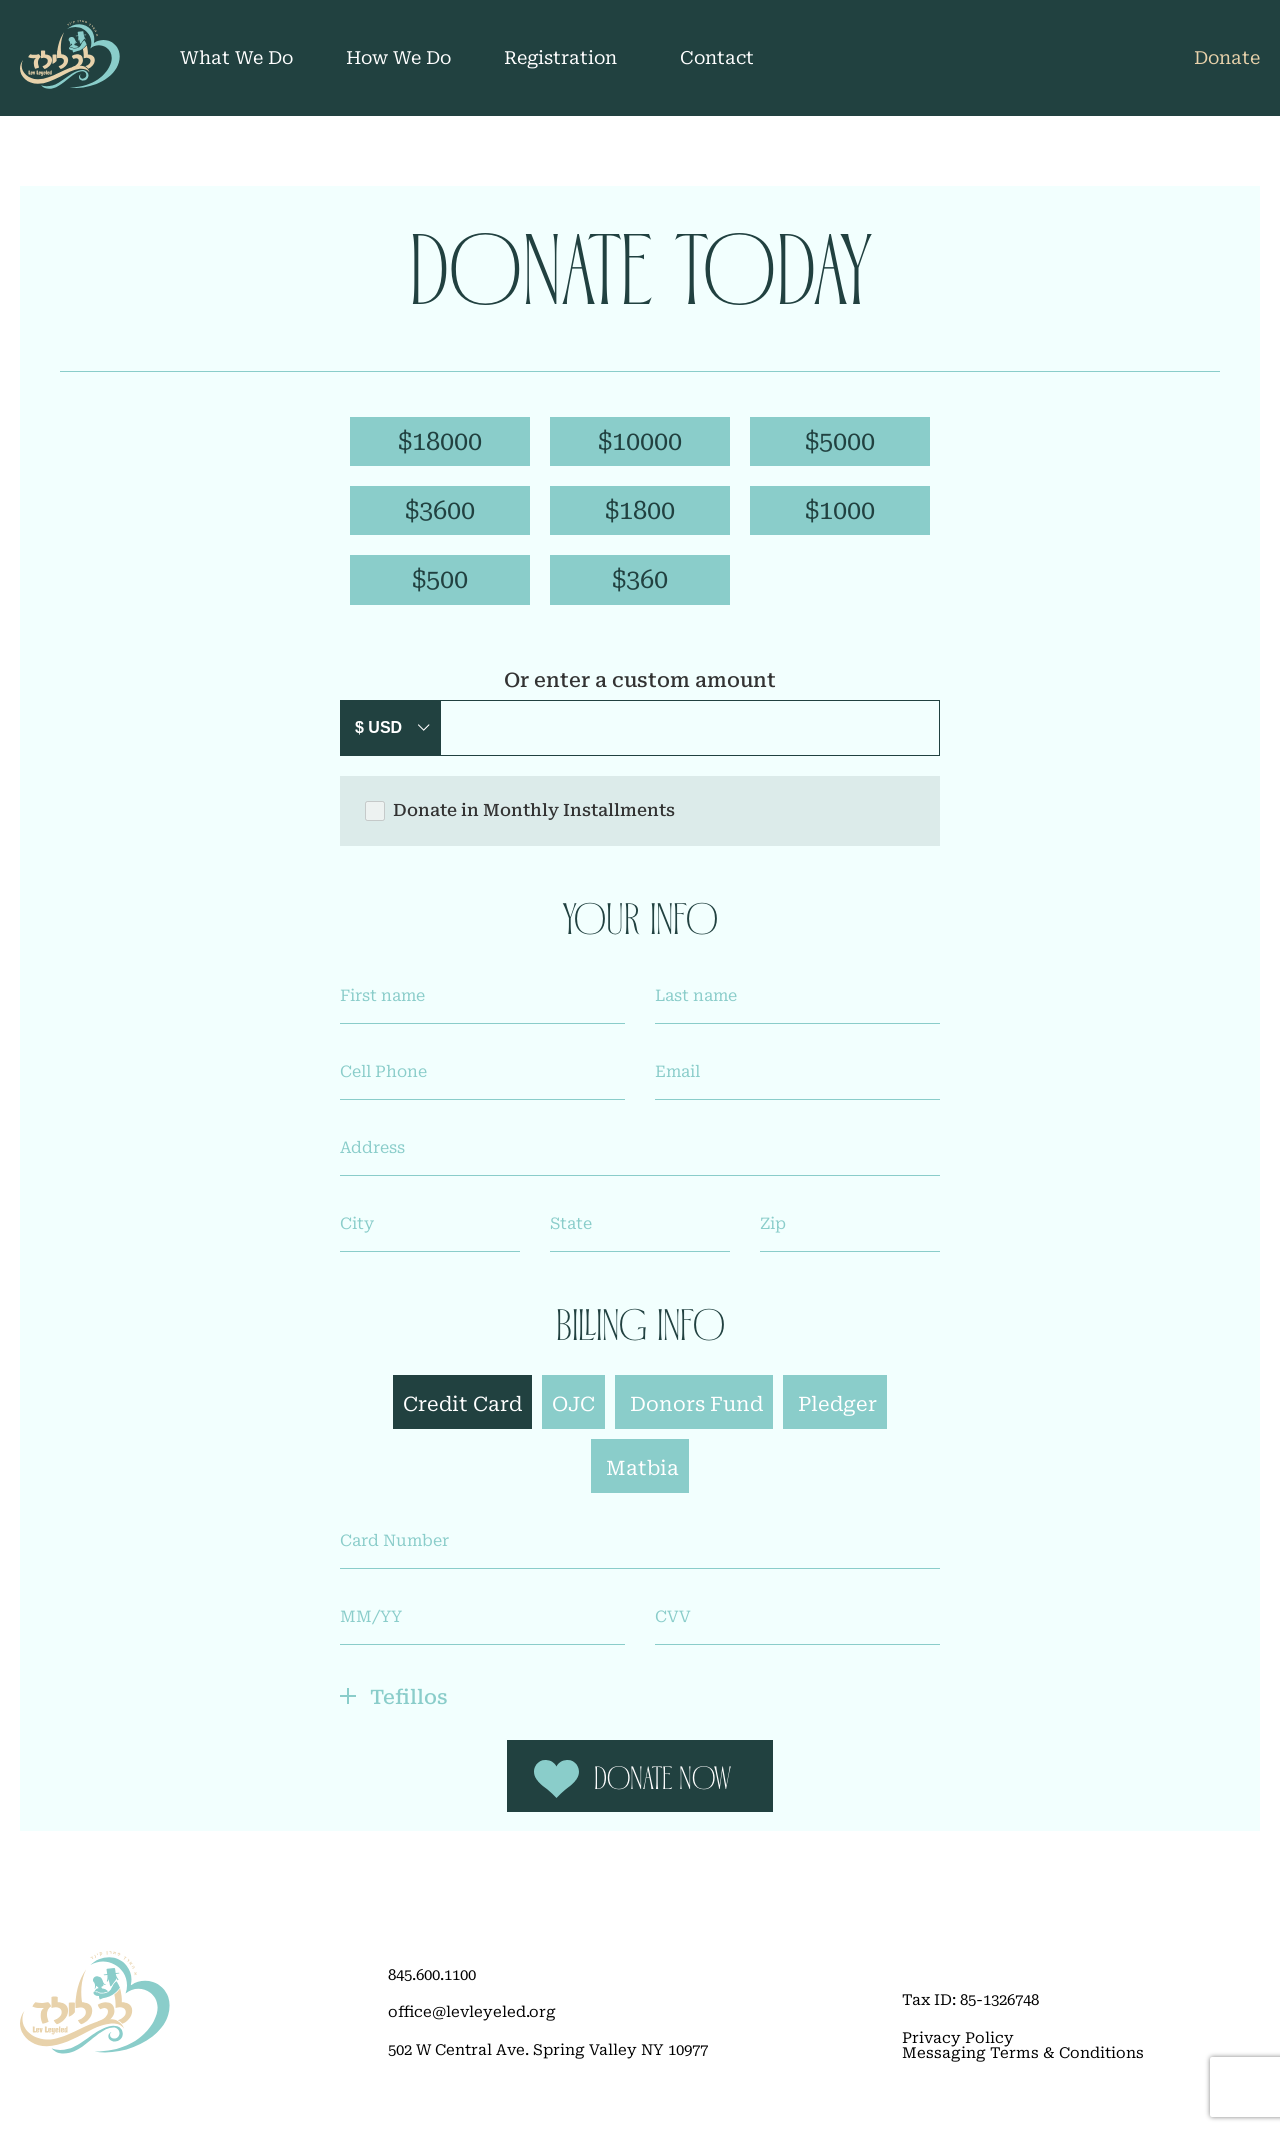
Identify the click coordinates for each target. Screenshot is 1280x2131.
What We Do (236, 58)
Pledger (837, 1415)
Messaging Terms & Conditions (1023, 2073)
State (571, 1235)
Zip (773, 1235)
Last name (696, 1007)
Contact (717, 58)
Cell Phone (383, 1083)
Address (372, 1159)
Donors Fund (696, 1415)
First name (382, 1007)
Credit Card (462, 1415)
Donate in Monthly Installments (520, 822)
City (357, 1235)
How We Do (398, 58)
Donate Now (663, 1799)
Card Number (394, 1552)
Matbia (642, 1479)
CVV (673, 1628)
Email (677, 1083)
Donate (1227, 58)
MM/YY (371, 1628)
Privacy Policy (958, 2058)
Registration (560, 58)
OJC (573, 1415)
